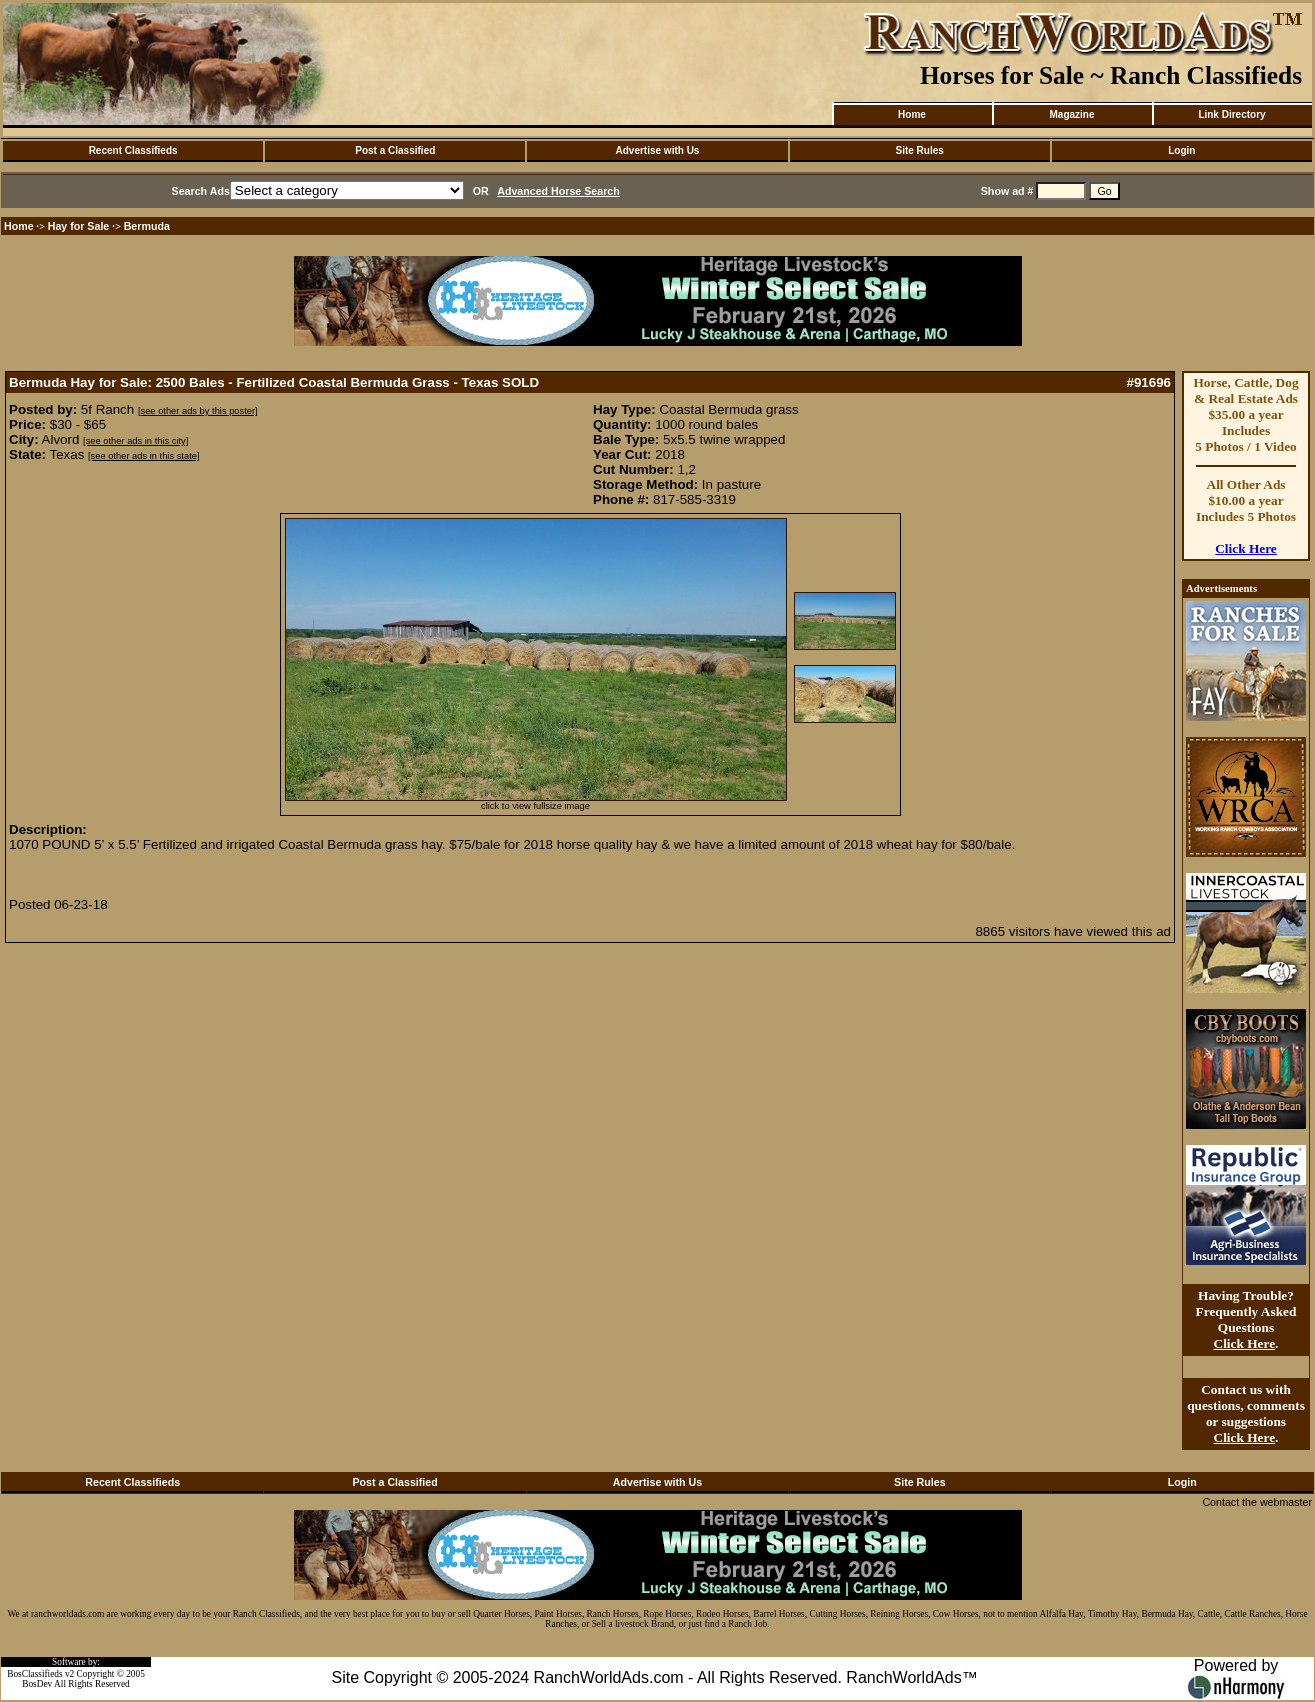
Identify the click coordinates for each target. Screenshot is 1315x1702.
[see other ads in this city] (135, 441)
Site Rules (919, 150)
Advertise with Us (658, 150)
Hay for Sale (80, 226)
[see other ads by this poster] (198, 411)
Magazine (1071, 114)
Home (912, 114)
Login (1181, 150)
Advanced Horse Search (558, 191)
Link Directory (1231, 114)
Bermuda (147, 226)
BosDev (37, 1684)
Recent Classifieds (133, 150)
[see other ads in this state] (143, 456)
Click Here (1246, 548)
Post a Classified (395, 150)
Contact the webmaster (1257, 1502)
